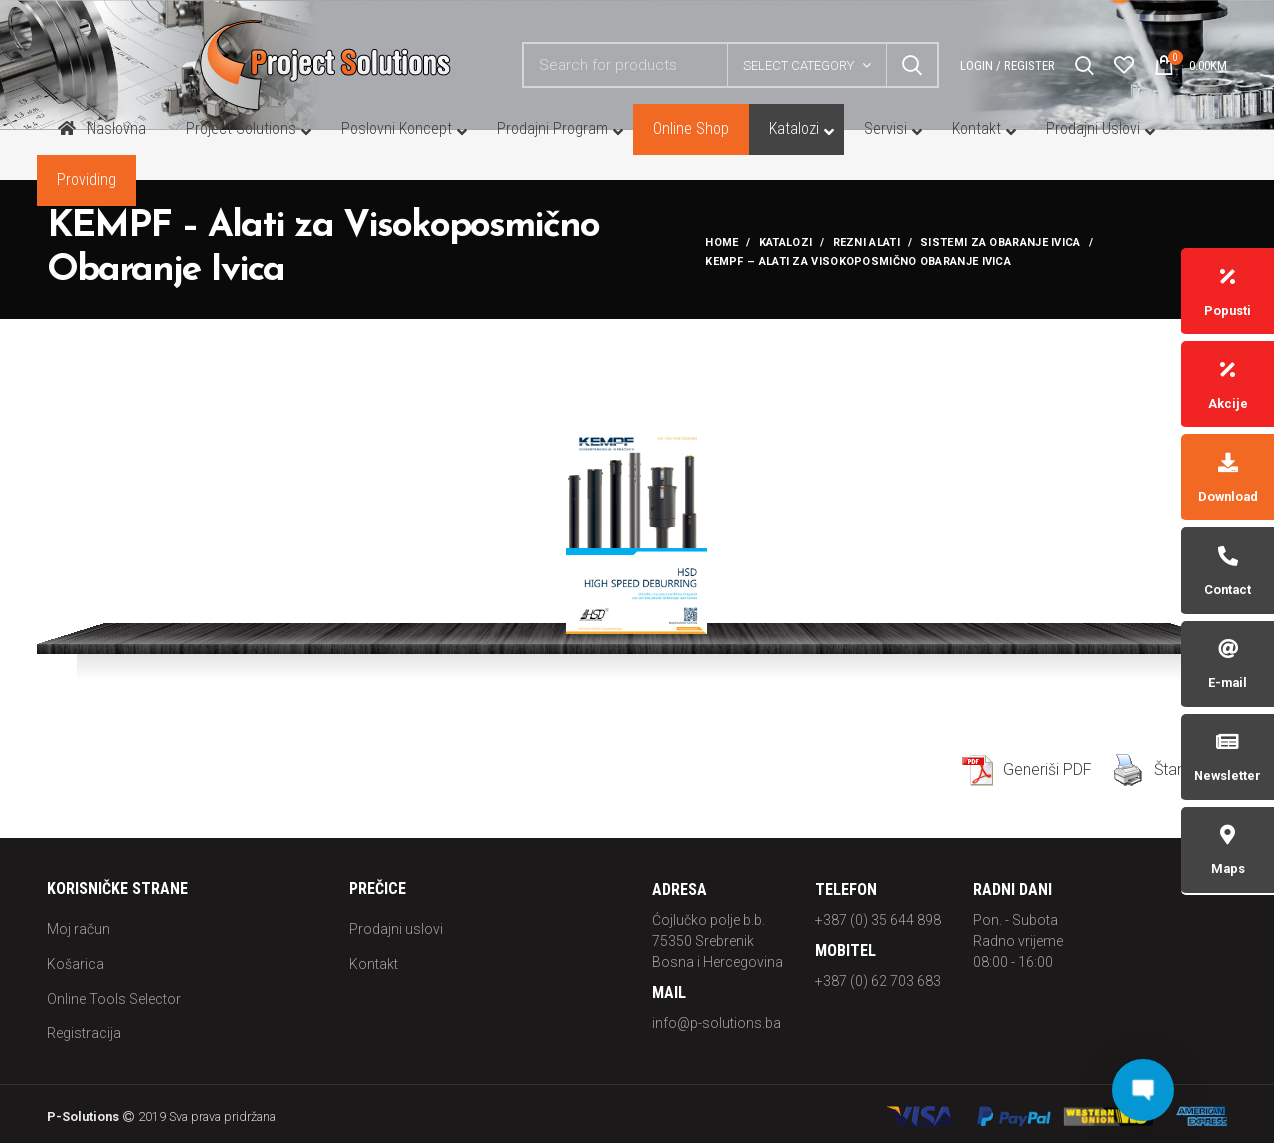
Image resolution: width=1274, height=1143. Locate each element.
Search (912, 65)
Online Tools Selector (114, 999)
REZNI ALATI (866, 242)
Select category (798, 65)
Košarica (75, 964)
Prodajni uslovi (396, 929)
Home (721, 242)
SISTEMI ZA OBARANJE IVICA (1000, 242)
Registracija (84, 1033)
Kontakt (373, 964)
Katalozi (785, 242)
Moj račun (78, 929)
